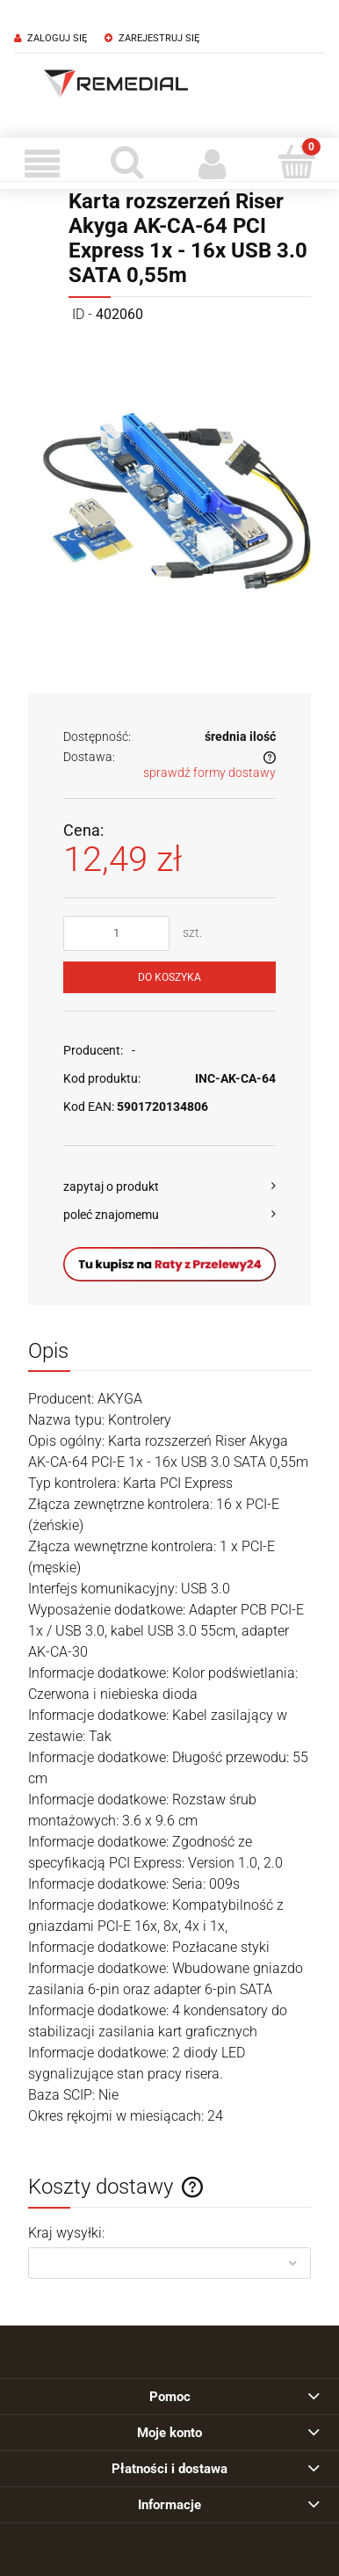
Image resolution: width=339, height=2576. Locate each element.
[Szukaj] (127, 161)
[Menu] (42, 163)
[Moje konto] (212, 163)
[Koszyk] (297, 161)
